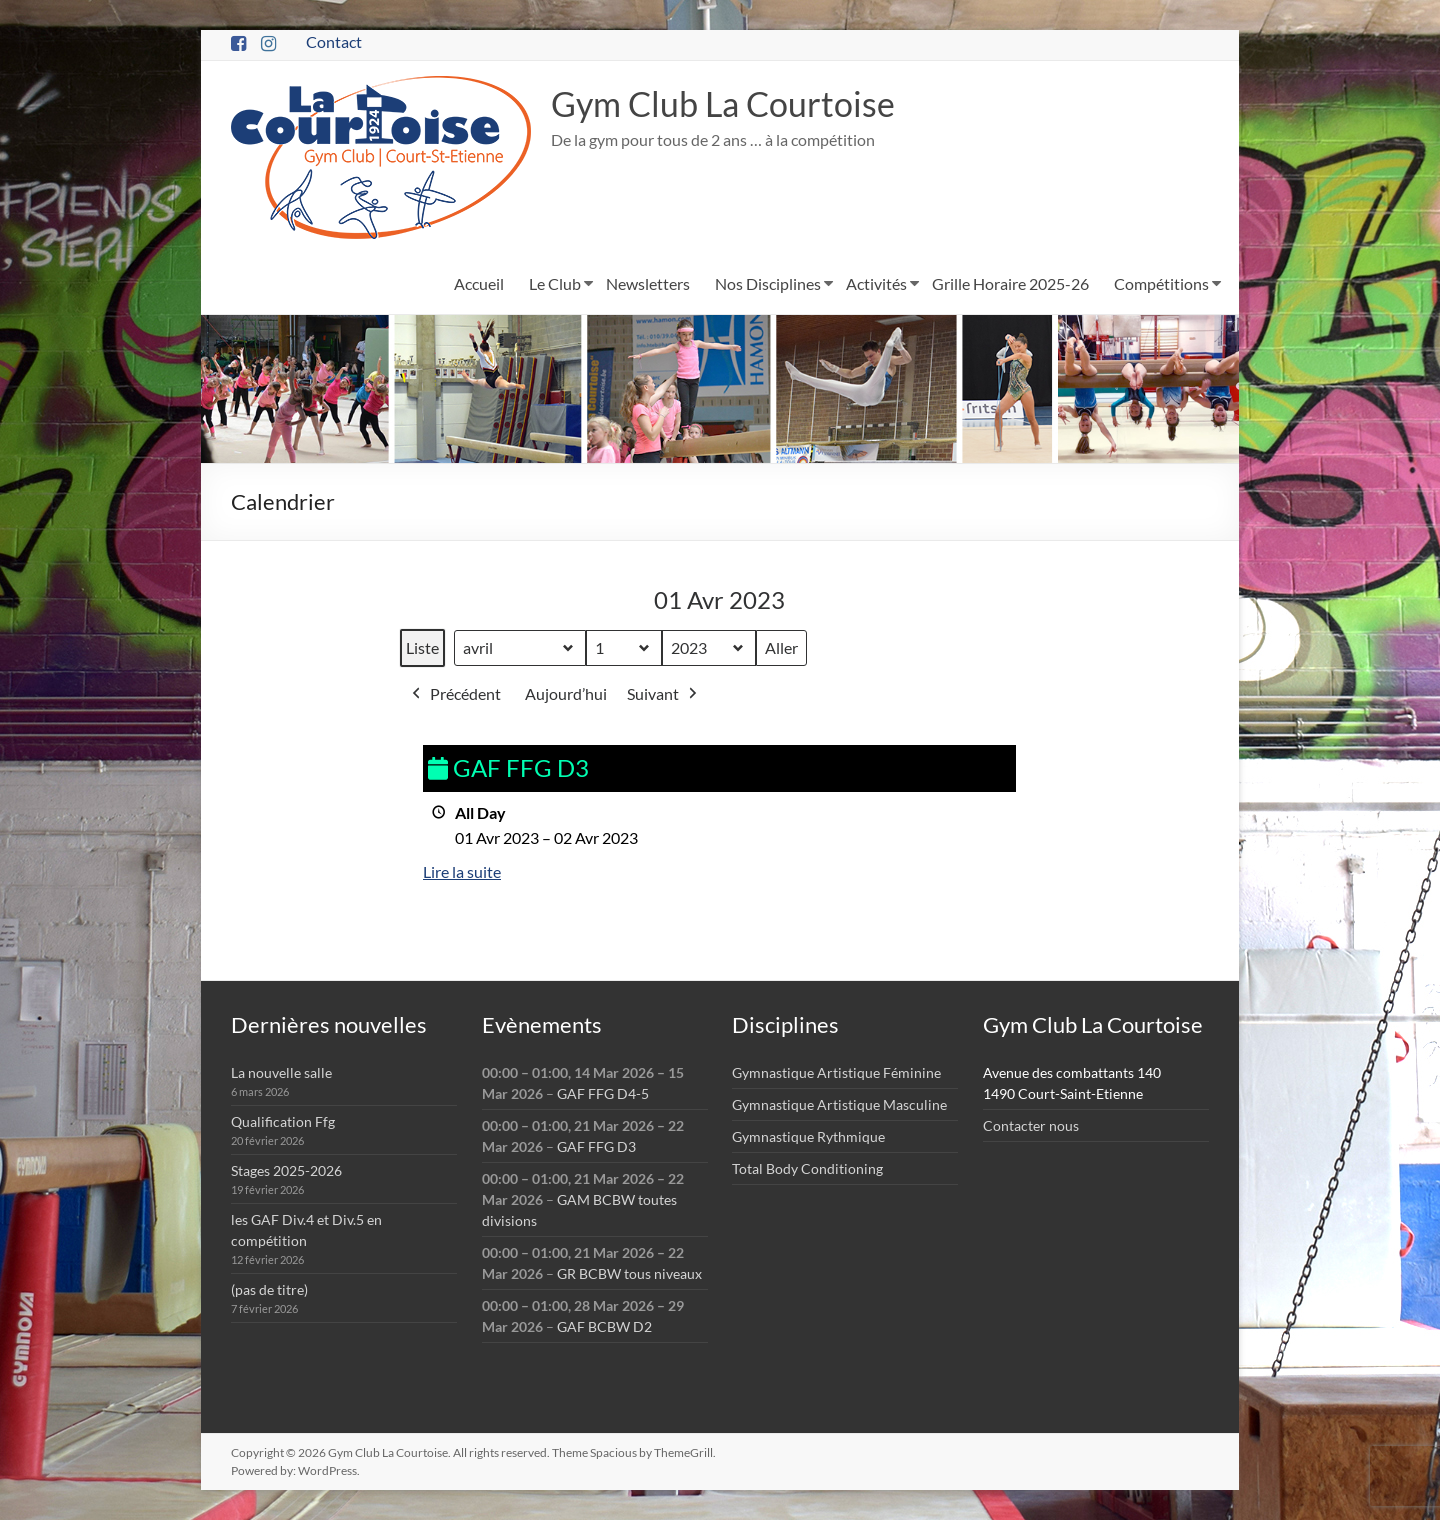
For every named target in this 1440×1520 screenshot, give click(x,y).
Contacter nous (1031, 1125)
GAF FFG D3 (596, 1146)
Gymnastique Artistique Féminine (836, 1072)
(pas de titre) (269, 1289)
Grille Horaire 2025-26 (1010, 283)
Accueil (479, 283)
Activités (876, 283)
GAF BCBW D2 (604, 1326)
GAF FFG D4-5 (603, 1093)
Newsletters (648, 283)
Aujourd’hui (566, 694)
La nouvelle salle (281, 1072)
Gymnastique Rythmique (808, 1136)
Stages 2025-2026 (286, 1170)
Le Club (555, 283)
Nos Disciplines (768, 283)
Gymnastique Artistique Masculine (839, 1104)
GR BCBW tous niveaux (629, 1273)
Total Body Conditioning (807, 1168)
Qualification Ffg (283, 1121)
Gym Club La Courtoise (732, 104)
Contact (334, 41)
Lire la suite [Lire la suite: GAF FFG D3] (462, 872)
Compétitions (1161, 283)
